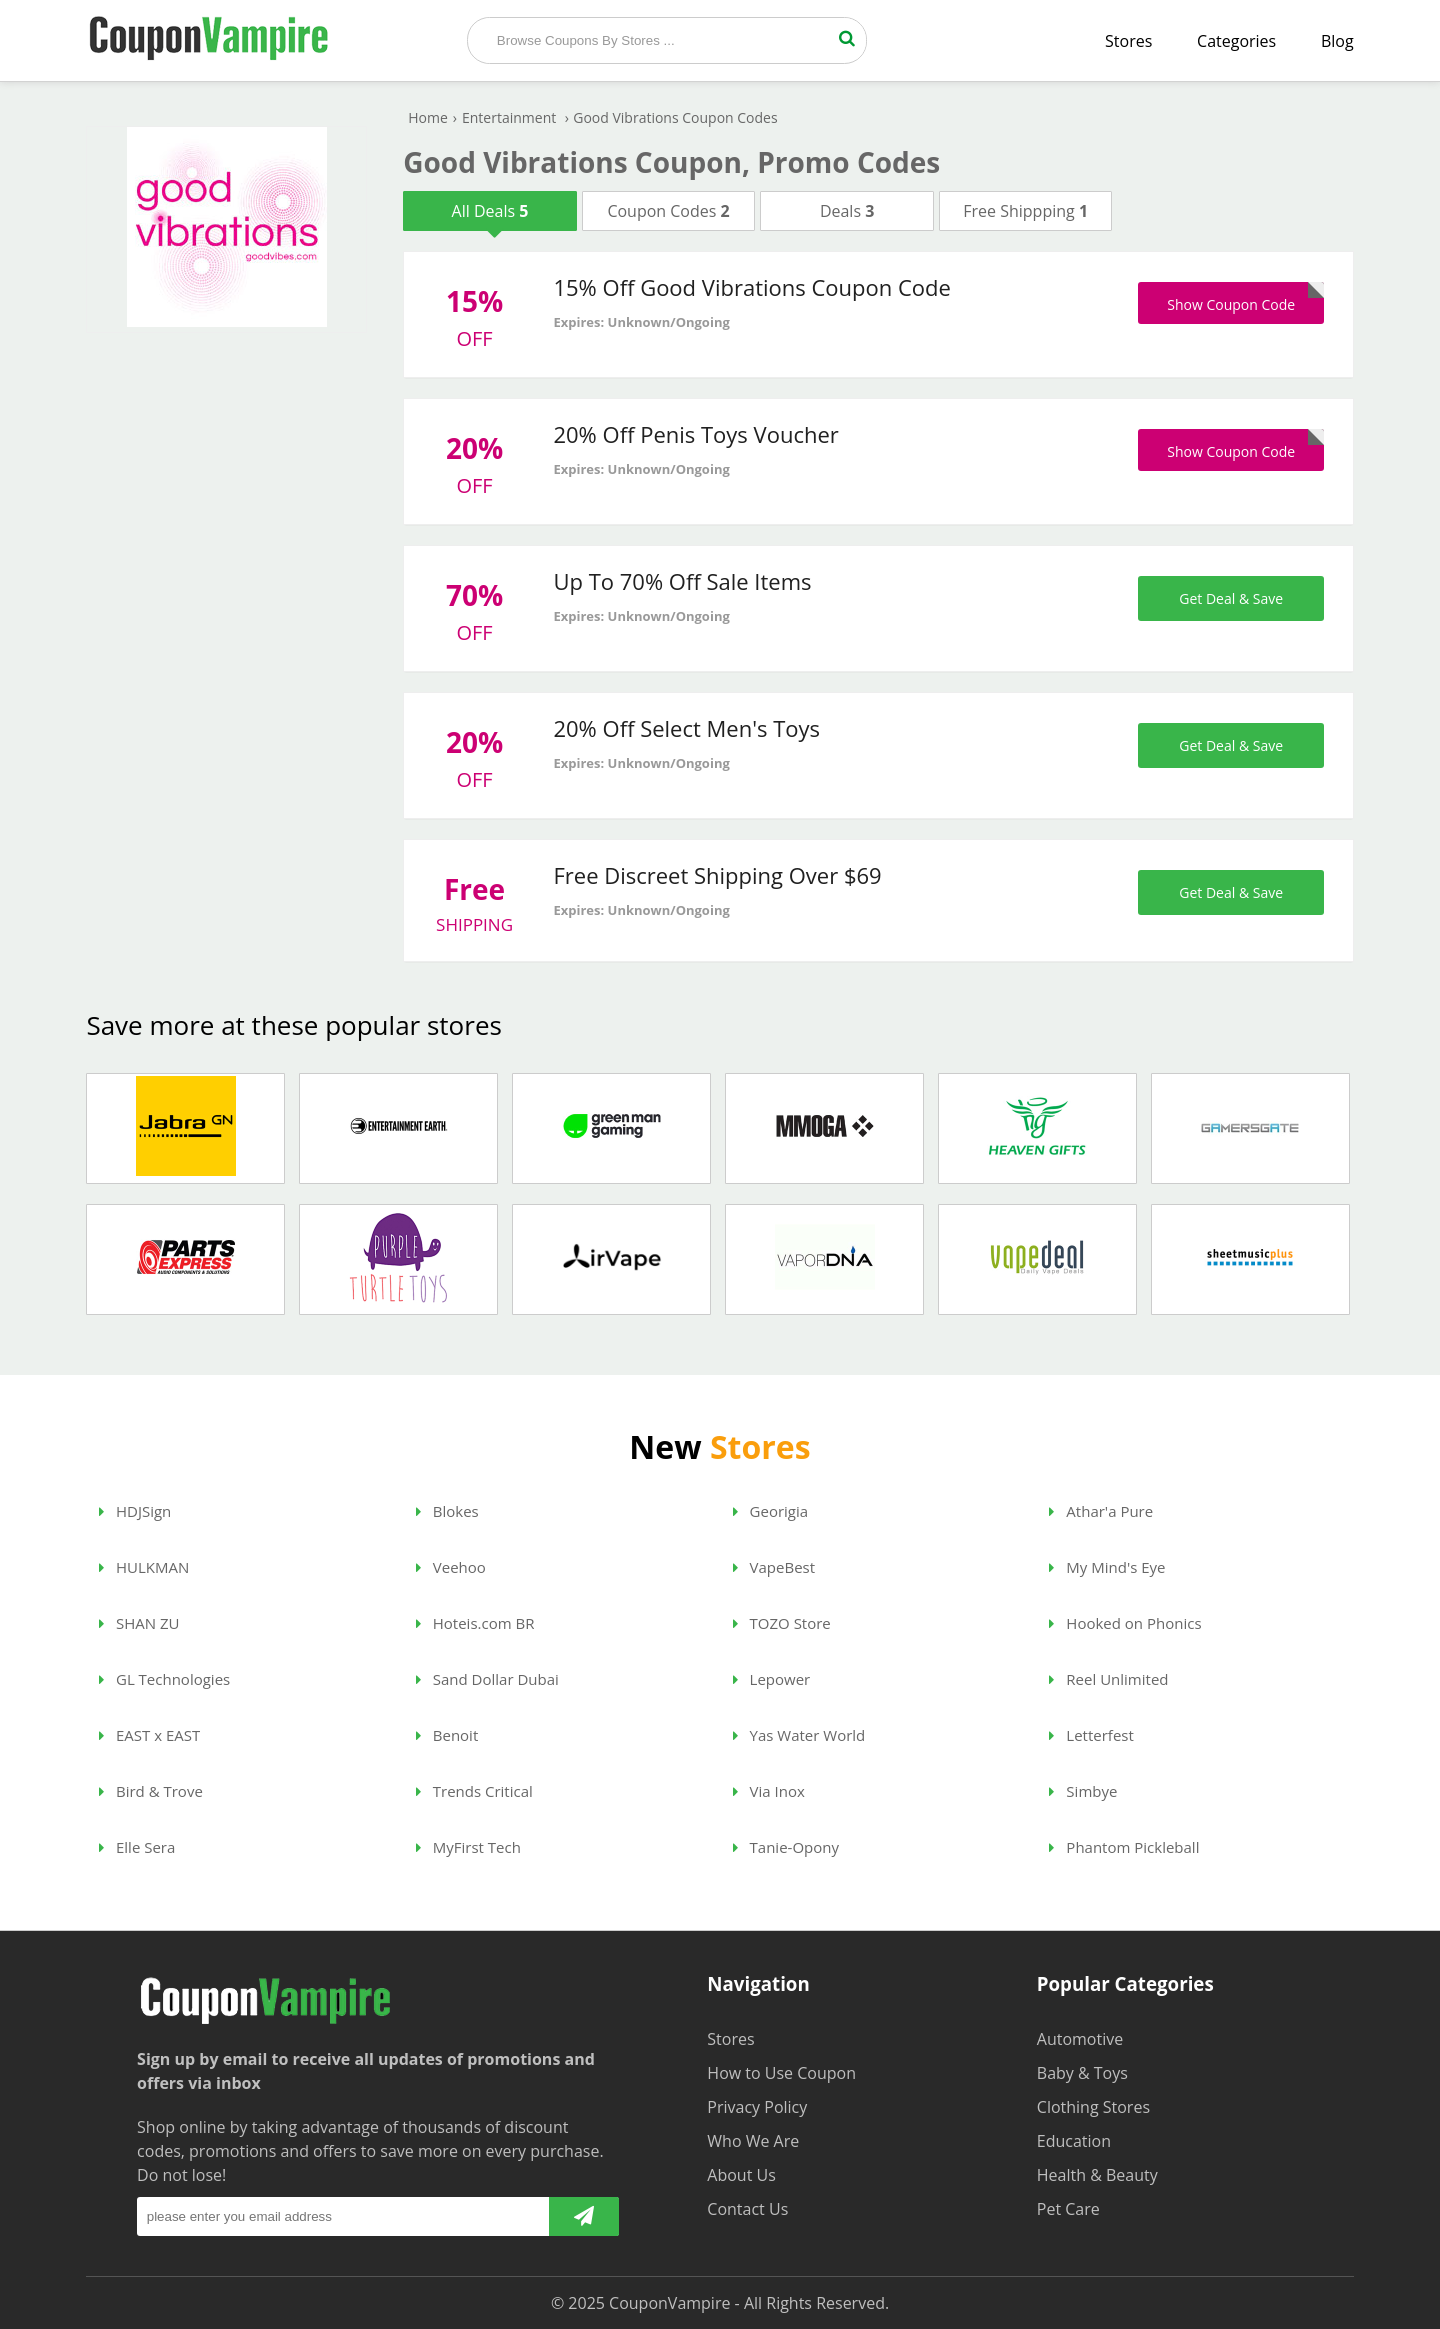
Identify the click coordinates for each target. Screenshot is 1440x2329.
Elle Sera (137, 1847)
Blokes (447, 1511)
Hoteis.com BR (475, 1623)
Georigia (770, 1511)
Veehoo (451, 1567)
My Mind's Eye (1107, 1567)
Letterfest (1091, 1735)
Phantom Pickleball (1124, 1847)
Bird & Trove (151, 1791)
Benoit (447, 1735)
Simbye (1083, 1791)
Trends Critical (474, 1791)
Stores (1128, 41)
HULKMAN (144, 1567)
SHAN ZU (139, 1623)
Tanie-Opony (786, 1847)
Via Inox (769, 1791)
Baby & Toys (1082, 2073)
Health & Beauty (1097, 2175)
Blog (1337, 41)
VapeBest (774, 1567)
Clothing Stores (1093, 2107)
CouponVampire (669, 2303)
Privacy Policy (757, 2107)
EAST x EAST (149, 1735)
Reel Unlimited (1108, 1679)
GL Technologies (164, 1679)
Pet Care (1068, 2209)
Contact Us (747, 2209)
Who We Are (753, 2141)
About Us (741, 2175)
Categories (1236, 41)
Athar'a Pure (1101, 1511)
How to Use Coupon (781, 2073)
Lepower (772, 1679)
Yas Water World (799, 1735)
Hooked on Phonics (1125, 1623)
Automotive (1080, 2039)
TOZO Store (782, 1623)
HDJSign (135, 1511)
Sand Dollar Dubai (487, 1679)
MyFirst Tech (468, 1847)
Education (1074, 2141)
